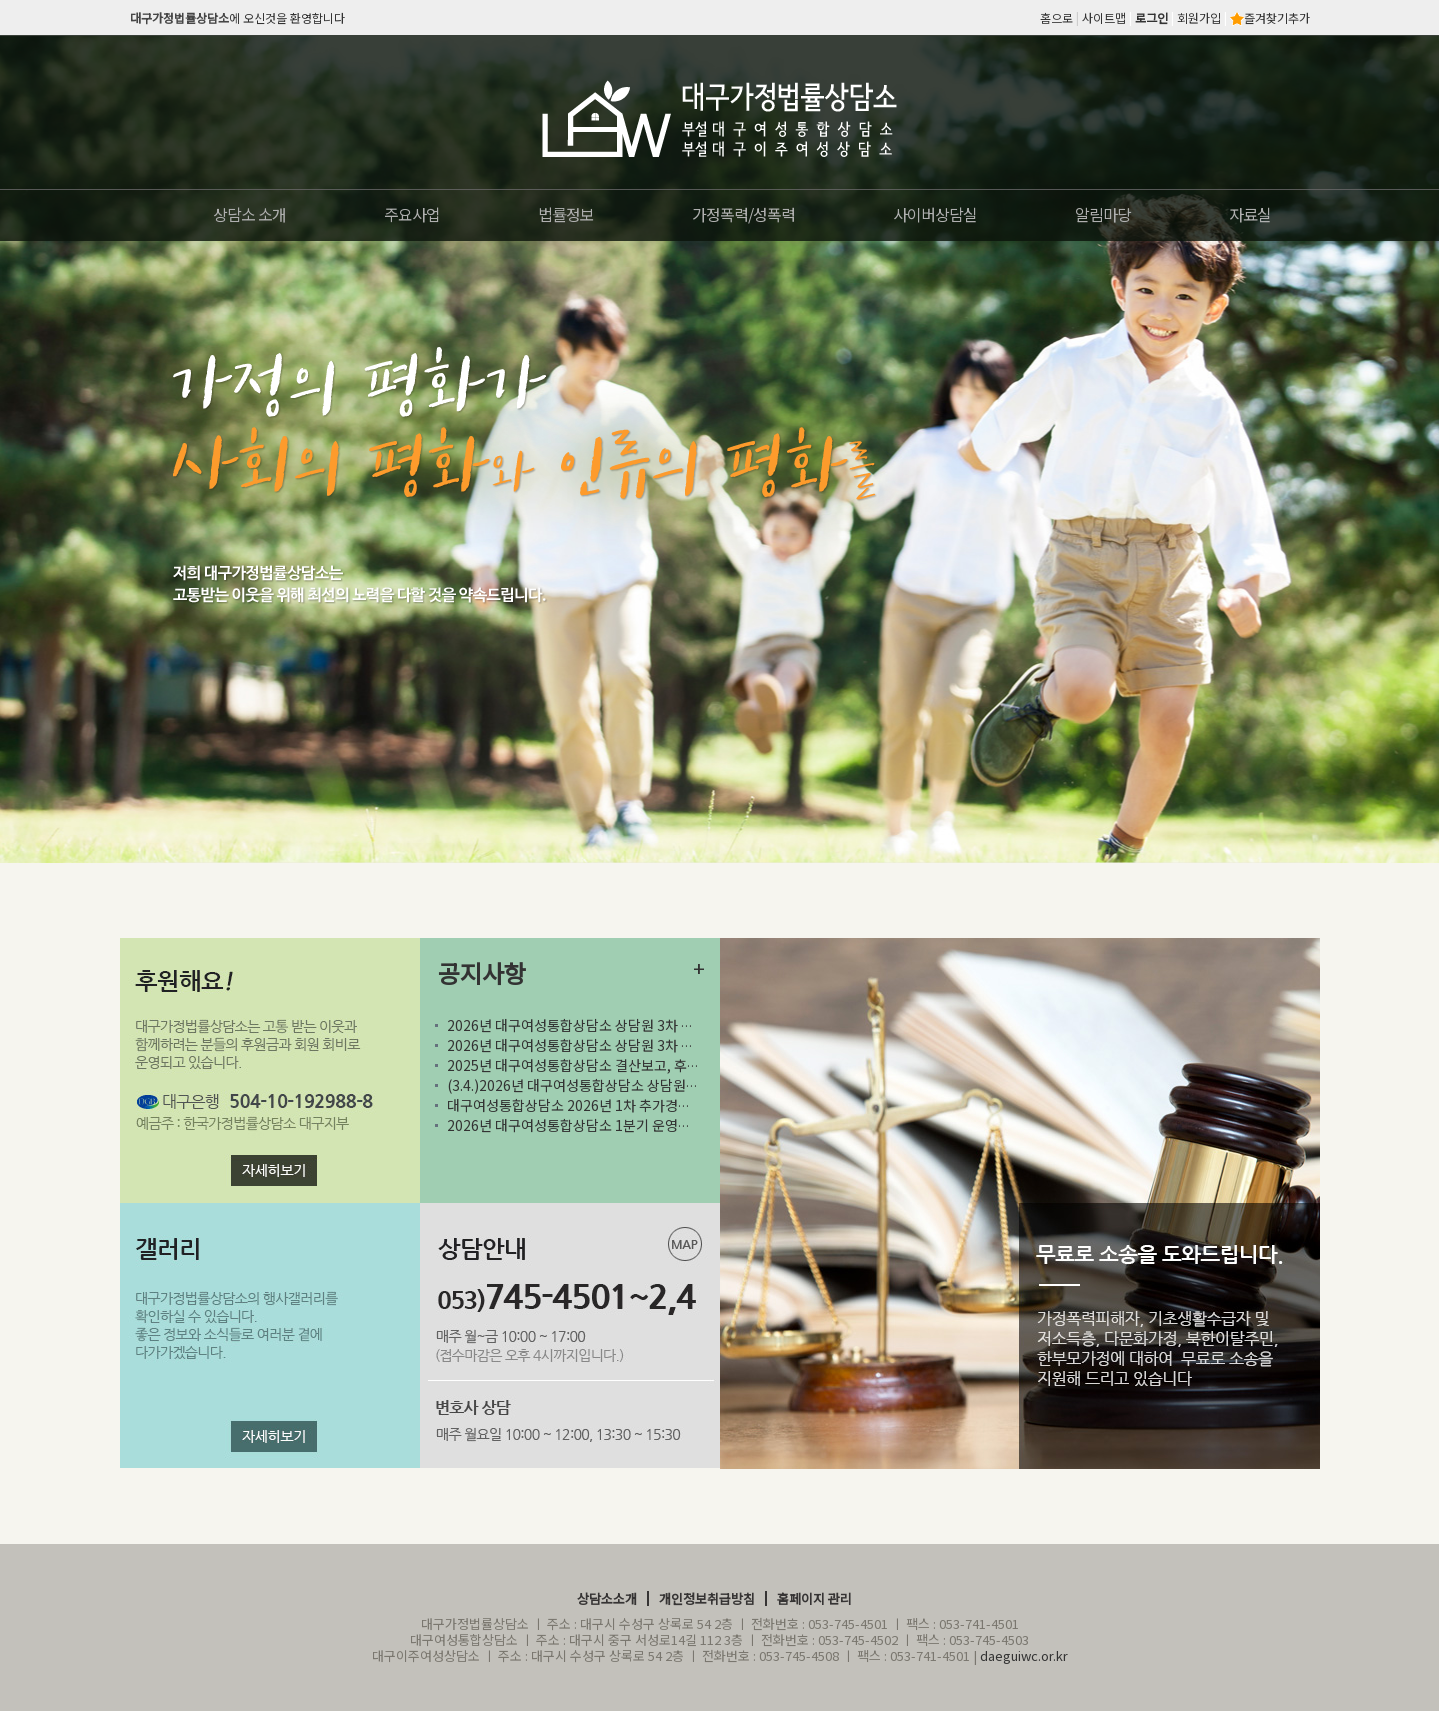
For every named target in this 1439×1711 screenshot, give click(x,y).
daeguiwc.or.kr (1024, 1655)
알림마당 (1103, 214)
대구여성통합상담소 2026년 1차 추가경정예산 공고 (606, 1105)
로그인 (1151, 17)
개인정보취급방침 (707, 1598)
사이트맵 (1104, 17)
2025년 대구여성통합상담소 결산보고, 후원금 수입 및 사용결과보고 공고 (676, 1065)
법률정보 (566, 214)
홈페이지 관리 (814, 1598)
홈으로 (1056, 17)
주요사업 (412, 214)
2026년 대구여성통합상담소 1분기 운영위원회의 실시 (603, 1125)
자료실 (1250, 214)
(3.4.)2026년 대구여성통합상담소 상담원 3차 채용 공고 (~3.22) (650, 1085)
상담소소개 (607, 1598)
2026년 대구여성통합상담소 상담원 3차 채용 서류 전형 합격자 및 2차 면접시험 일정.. (692, 1045)
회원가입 (1199, 17)
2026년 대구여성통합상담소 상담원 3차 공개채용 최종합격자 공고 (638, 1025)
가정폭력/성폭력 (743, 214)
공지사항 (482, 972)
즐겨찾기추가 (1270, 17)
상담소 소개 (249, 214)
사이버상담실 (935, 214)
